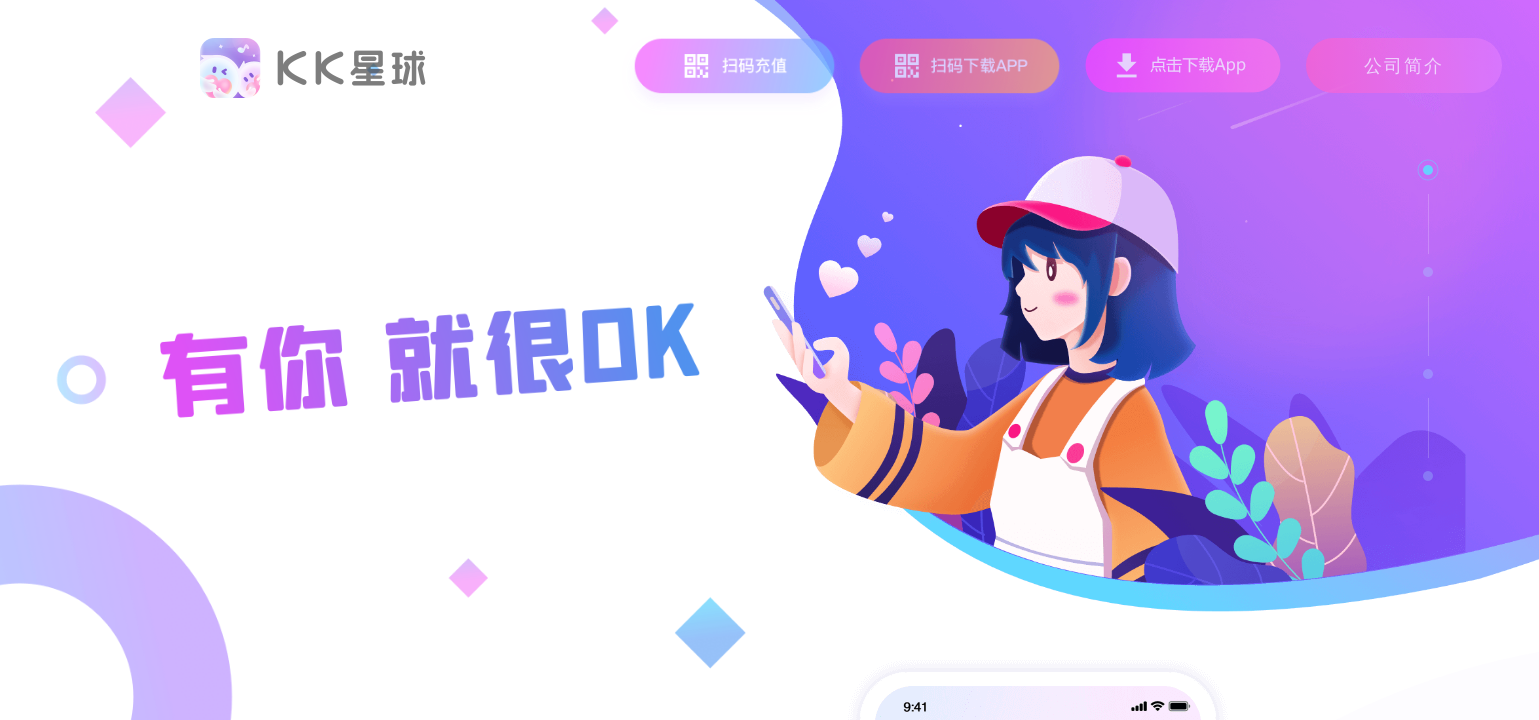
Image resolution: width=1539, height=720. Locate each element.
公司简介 (1404, 65)
